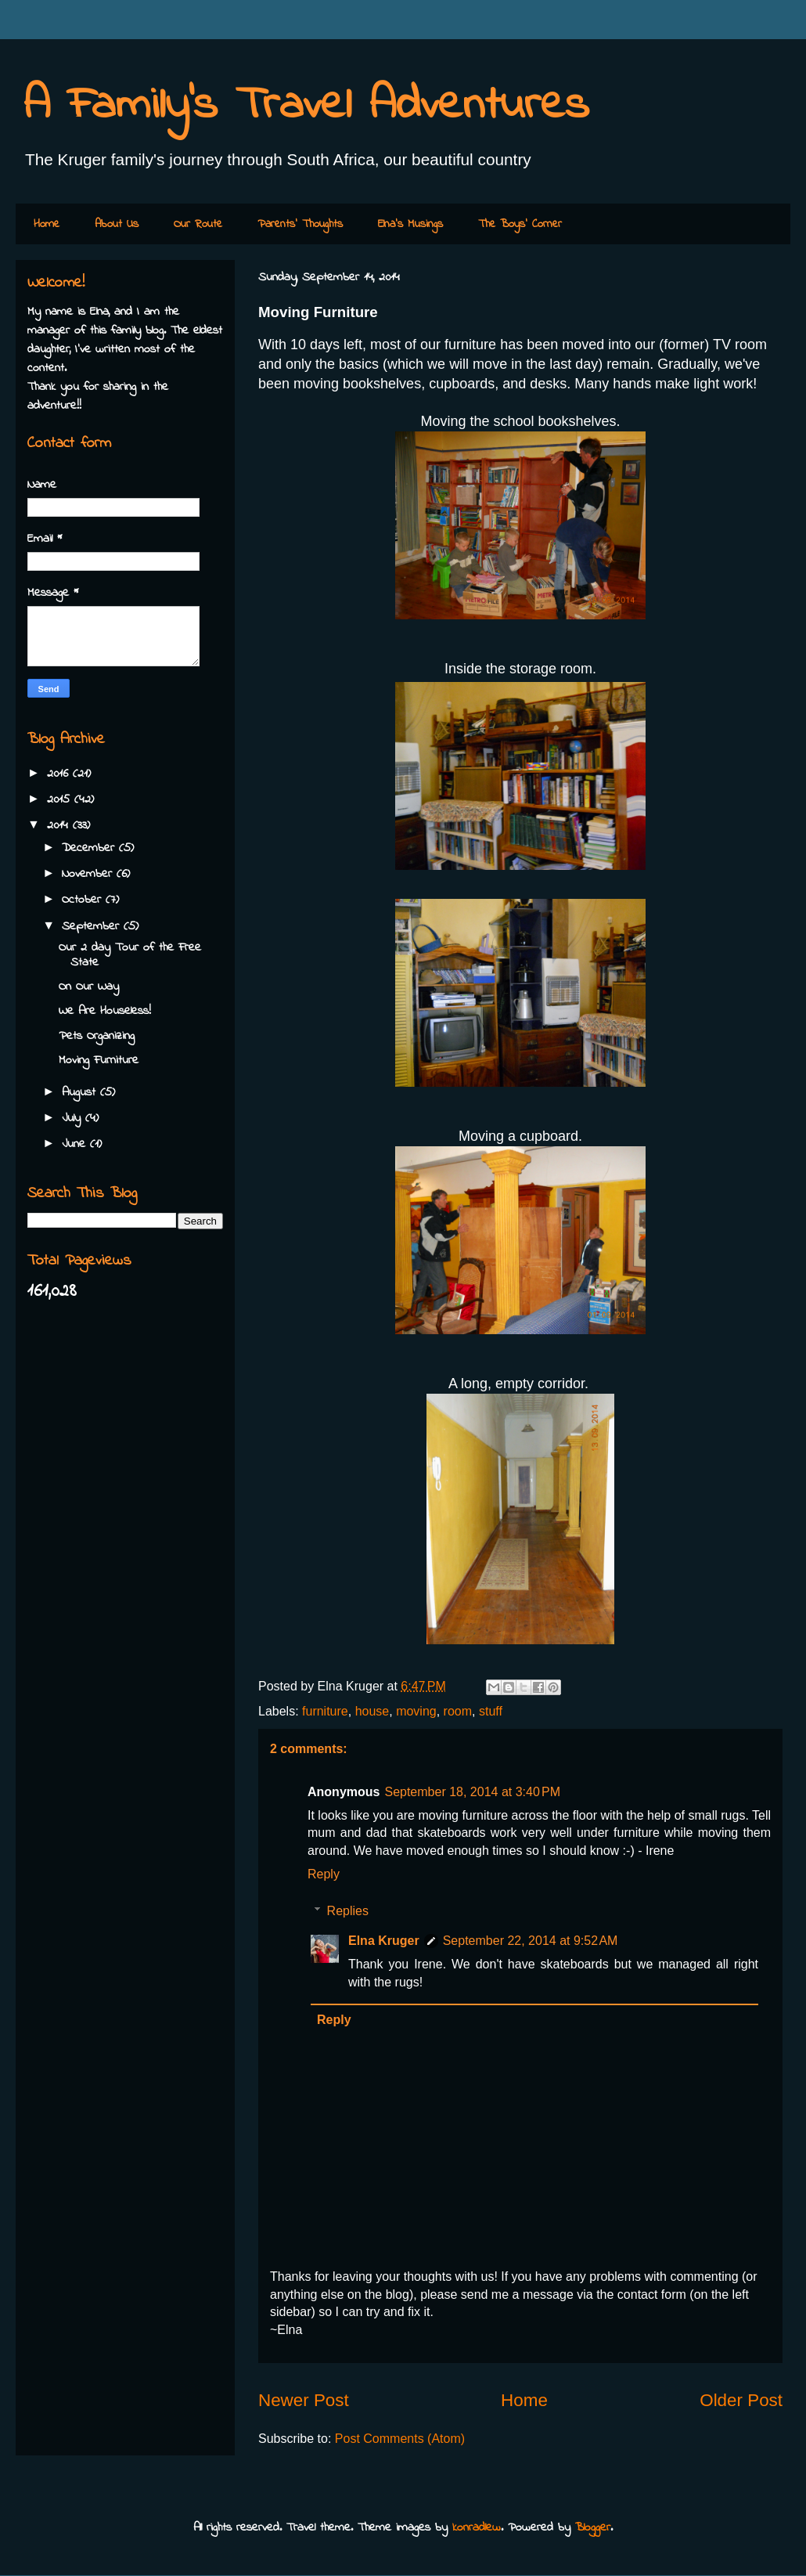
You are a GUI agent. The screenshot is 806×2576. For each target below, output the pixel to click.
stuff (490, 1711)
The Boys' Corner (520, 224)
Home (46, 224)
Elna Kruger (383, 1940)
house (372, 1711)
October (84, 899)
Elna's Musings (410, 224)
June (76, 1144)
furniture (325, 1711)
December (90, 848)
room (458, 1711)
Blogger (592, 2527)
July (73, 1118)
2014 (60, 825)
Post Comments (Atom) (400, 2438)
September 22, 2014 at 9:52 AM (530, 1940)
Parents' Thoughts (300, 224)
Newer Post (303, 2400)
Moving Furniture (99, 1060)
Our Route (198, 224)
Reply (324, 1874)
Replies (348, 1911)
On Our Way (89, 986)
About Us (117, 224)
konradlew (476, 2527)
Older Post (741, 2400)
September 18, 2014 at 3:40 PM (472, 1792)
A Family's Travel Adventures (306, 106)
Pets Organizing (97, 1035)
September (93, 926)
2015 (60, 799)
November (89, 873)
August (81, 1092)
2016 (60, 773)
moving (416, 1711)
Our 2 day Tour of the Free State (130, 955)
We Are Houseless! (105, 1010)
